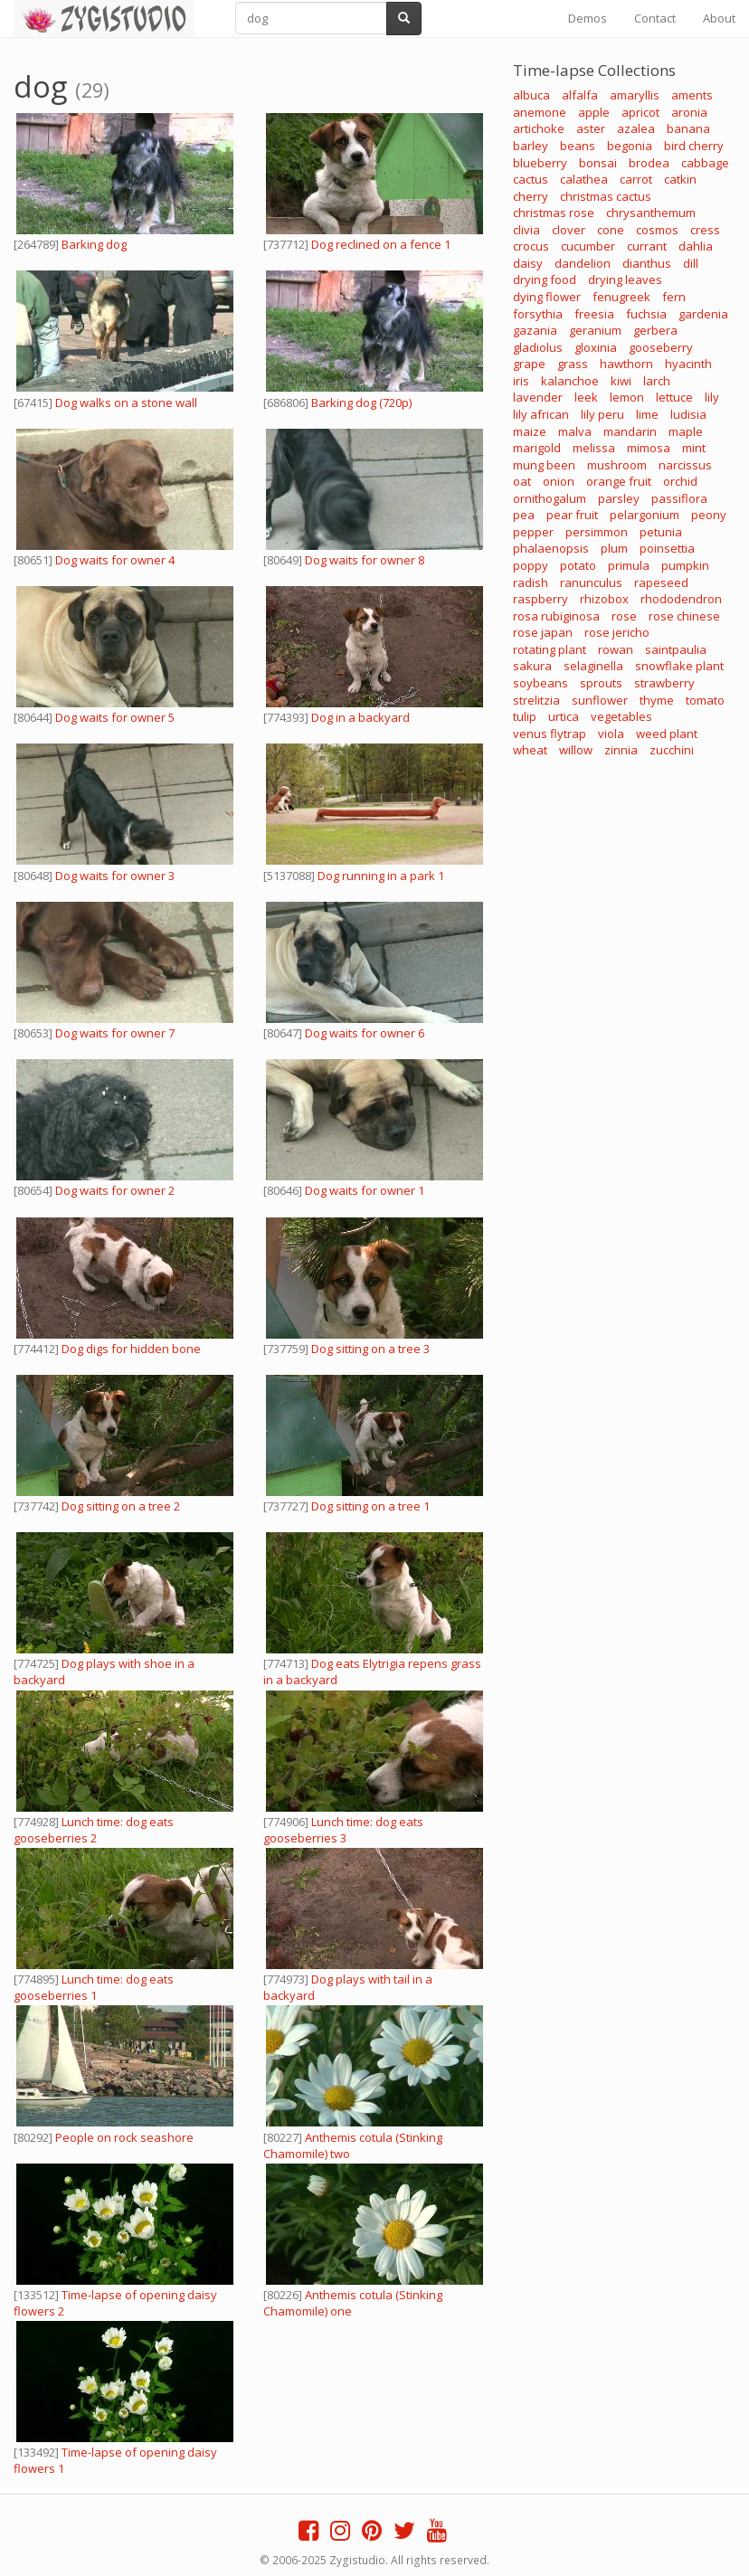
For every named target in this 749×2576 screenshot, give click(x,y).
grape (529, 363)
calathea (584, 179)
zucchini (671, 750)
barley (530, 145)
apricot (640, 112)
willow (576, 750)
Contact (655, 18)
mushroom (617, 465)
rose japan (543, 632)
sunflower (600, 700)
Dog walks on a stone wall (126, 402)
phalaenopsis (551, 548)
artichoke (538, 128)
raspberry (540, 599)
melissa (594, 448)
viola (611, 733)
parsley (619, 498)
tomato (705, 700)
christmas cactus (605, 196)
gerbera (655, 330)
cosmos (657, 230)
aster (590, 128)
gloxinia (595, 347)
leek (586, 397)
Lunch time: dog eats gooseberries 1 (94, 1987)
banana (688, 128)
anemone (539, 112)
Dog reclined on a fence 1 (380, 244)
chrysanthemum (651, 212)
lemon (627, 397)
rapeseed (661, 582)
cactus (530, 179)
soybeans (540, 683)
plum (614, 548)
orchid (680, 481)
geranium (595, 330)
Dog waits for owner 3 (115, 875)
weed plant (666, 733)
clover (568, 230)
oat (522, 481)
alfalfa (580, 95)
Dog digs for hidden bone (131, 1348)
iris (521, 381)
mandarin (630, 431)
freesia (594, 314)
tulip (524, 716)
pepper (533, 532)
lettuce (674, 397)
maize (529, 431)
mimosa (648, 448)
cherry (530, 196)
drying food (544, 279)
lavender (538, 397)
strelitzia (536, 700)
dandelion (583, 263)
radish (530, 582)
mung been (544, 465)
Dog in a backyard (360, 717)
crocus (531, 246)
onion (558, 481)
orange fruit (618, 481)
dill (690, 263)
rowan (615, 649)
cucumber (588, 246)
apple (594, 112)
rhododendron (681, 599)
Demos (587, 18)
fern (674, 297)
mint (694, 448)
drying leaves (625, 279)
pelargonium (644, 515)
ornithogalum (549, 498)
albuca (531, 95)
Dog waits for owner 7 (115, 1033)
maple (685, 431)
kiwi (621, 381)
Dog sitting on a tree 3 (370, 1348)
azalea (636, 128)
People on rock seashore (124, 2137)
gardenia (703, 314)
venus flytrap (549, 733)
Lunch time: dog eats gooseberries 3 (343, 1830)
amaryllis (634, 95)
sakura (532, 666)
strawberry (664, 683)
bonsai (598, 163)
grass (572, 363)
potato (578, 565)
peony (708, 515)
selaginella (593, 666)
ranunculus (591, 582)
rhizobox (604, 599)
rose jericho (616, 632)
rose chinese (684, 616)
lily (712, 397)
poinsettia (667, 548)
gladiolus (538, 347)
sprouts (601, 683)
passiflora (679, 498)
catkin (680, 179)
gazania (535, 330)
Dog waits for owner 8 (364, 560)
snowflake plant (679, 666)
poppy (530, 565)
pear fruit (572, 515)
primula (628, 565)
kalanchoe (570, 381)
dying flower (547, 297)
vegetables (621, 716)
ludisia (688, 414)
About (719, 18)
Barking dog (94, 244)
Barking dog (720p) (361, 402)
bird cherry (694, 145)
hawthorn (626, 363)
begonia (629, 145)
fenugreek (621, 297)
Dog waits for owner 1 (364, 1190)
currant (647, 246)
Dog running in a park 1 (381, 875)
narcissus (685, 465)
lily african (541, 414)
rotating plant (549, 649)
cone (610, 230)
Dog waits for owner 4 (115, 560)
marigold (537, 448)
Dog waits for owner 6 (364, 1033)
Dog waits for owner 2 (115, 1190)
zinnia (621, 750)
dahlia (695, 246)
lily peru (602, 414)
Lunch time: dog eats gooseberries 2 (94, 1830)
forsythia (538, 314)
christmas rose (553, 212)
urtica (563, 716)
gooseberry (661, 347)
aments (692, 95)
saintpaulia (675, 649)
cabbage (705, 163)
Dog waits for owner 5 (115, 717)
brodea (649, 163)
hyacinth (688, 363)
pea (524, 515)
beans (577, 145)
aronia (689, 112)
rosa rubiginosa (556, 616)
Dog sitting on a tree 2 (121, 1506)
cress (705, 230)
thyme (657, 700)
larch (656, 381)
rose (624, 616)
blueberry (540, 163)
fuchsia (646, 314)
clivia (526, 230)
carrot (636, 179)
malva (575, 431)
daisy (528, 263)
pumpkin (685, 565)
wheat (530, 750)
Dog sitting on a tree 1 (370, 1506)
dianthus (646, 263)
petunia (661, 532)
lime (647, 414)
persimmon (596, 532)
